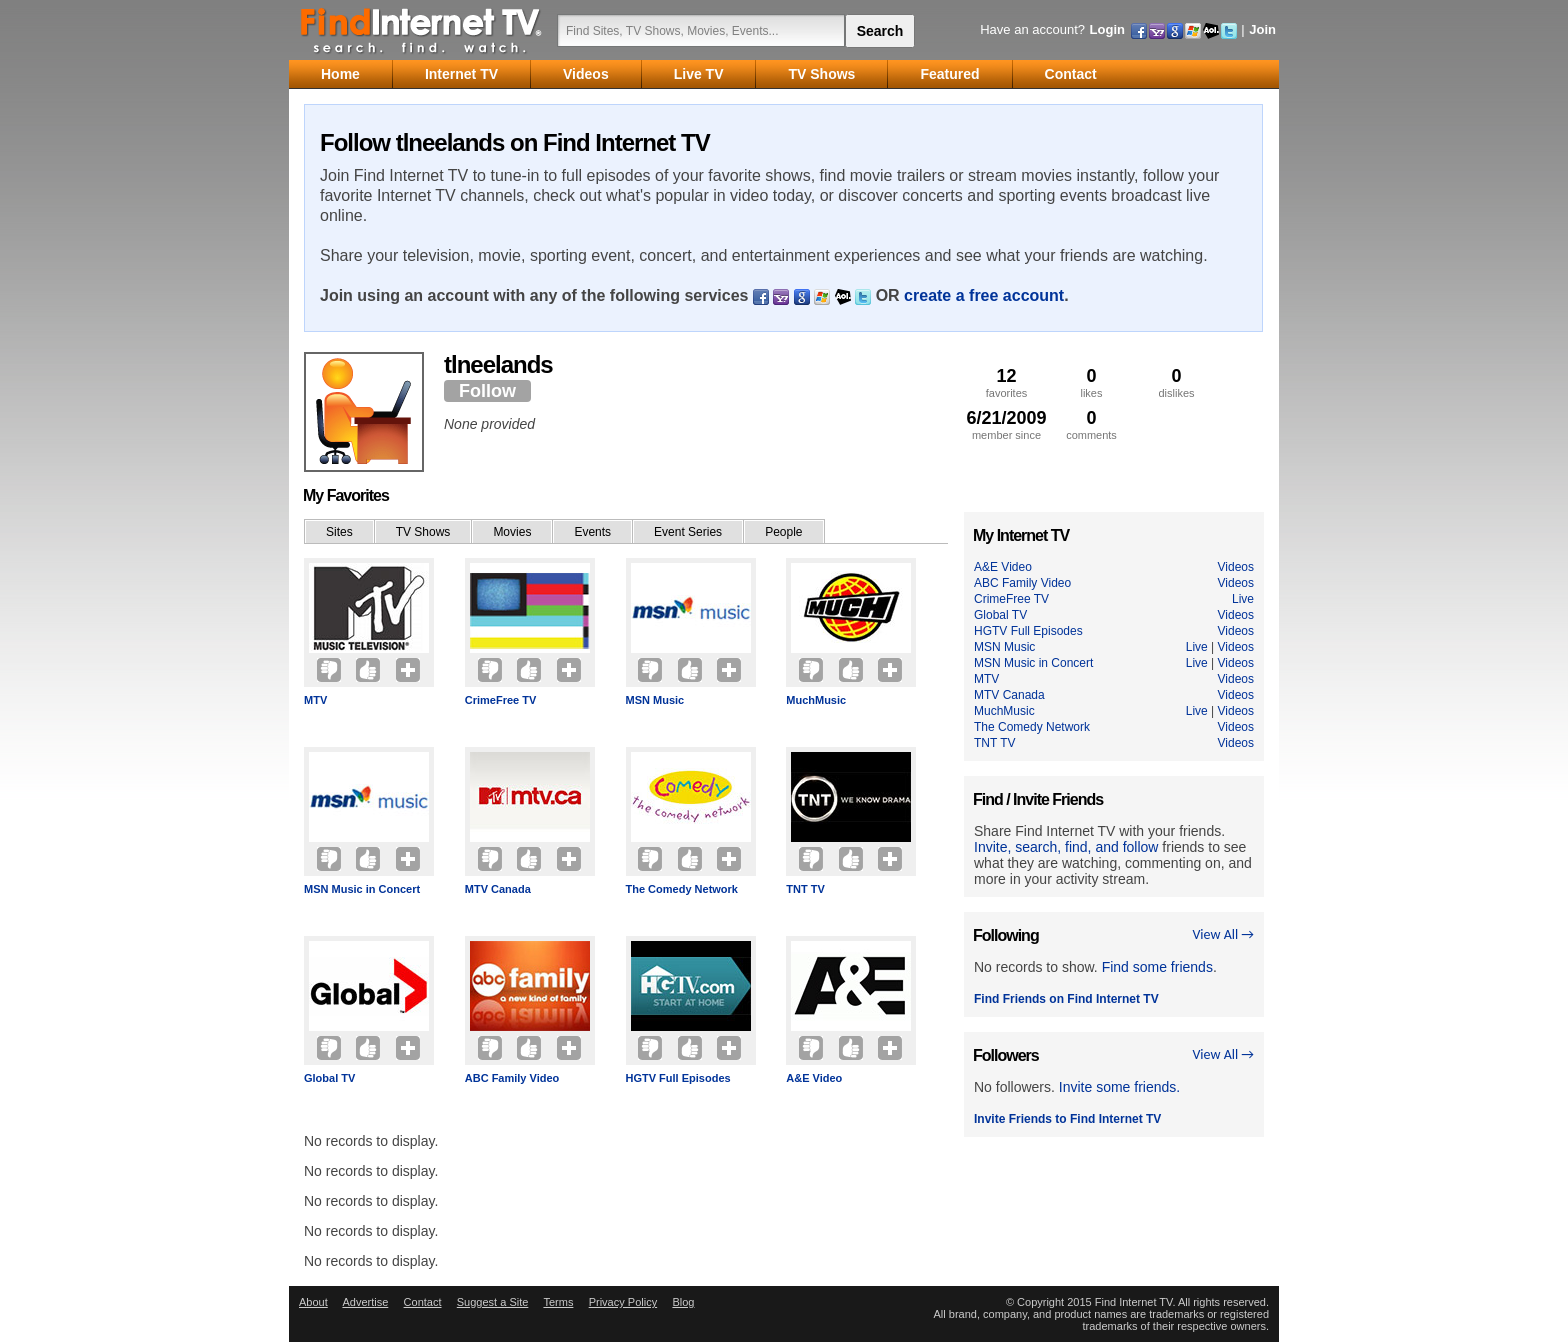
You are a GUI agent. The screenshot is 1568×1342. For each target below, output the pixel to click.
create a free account (984, 295)
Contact (423, 1302)
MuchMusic (816, 700)
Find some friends (1157, 967)
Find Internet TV (422, 30)
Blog (683, 1302)
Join (1262, 29)
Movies (512, 532)
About (313, 1302)
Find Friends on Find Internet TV (1066, 999)
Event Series (688, 532)
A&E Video (814, 1078)
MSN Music (655, 700)
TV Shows (423, 532)
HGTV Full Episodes (678, 1078)
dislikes (1176, 382)
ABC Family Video (512, 1078)
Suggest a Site (493, 1302)
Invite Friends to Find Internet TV (1067, 1119)
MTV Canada (498, 889)
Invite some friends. (1119, 1087)
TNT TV (805, 889)
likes (1091, 382)
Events (592, 532)
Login (1107, 29)
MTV (315, 700)
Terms (558, 1302)
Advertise (365, 1302)
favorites (1006, 382)
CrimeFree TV (501, 700)
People (783, 532)
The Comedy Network (682, 889)
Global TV (329, 1078)
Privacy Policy (623, 1302)
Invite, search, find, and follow (1066, 847)
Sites (339, 532)
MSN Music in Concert (362, 889)
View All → (1223, 934)
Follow (487, 391)
